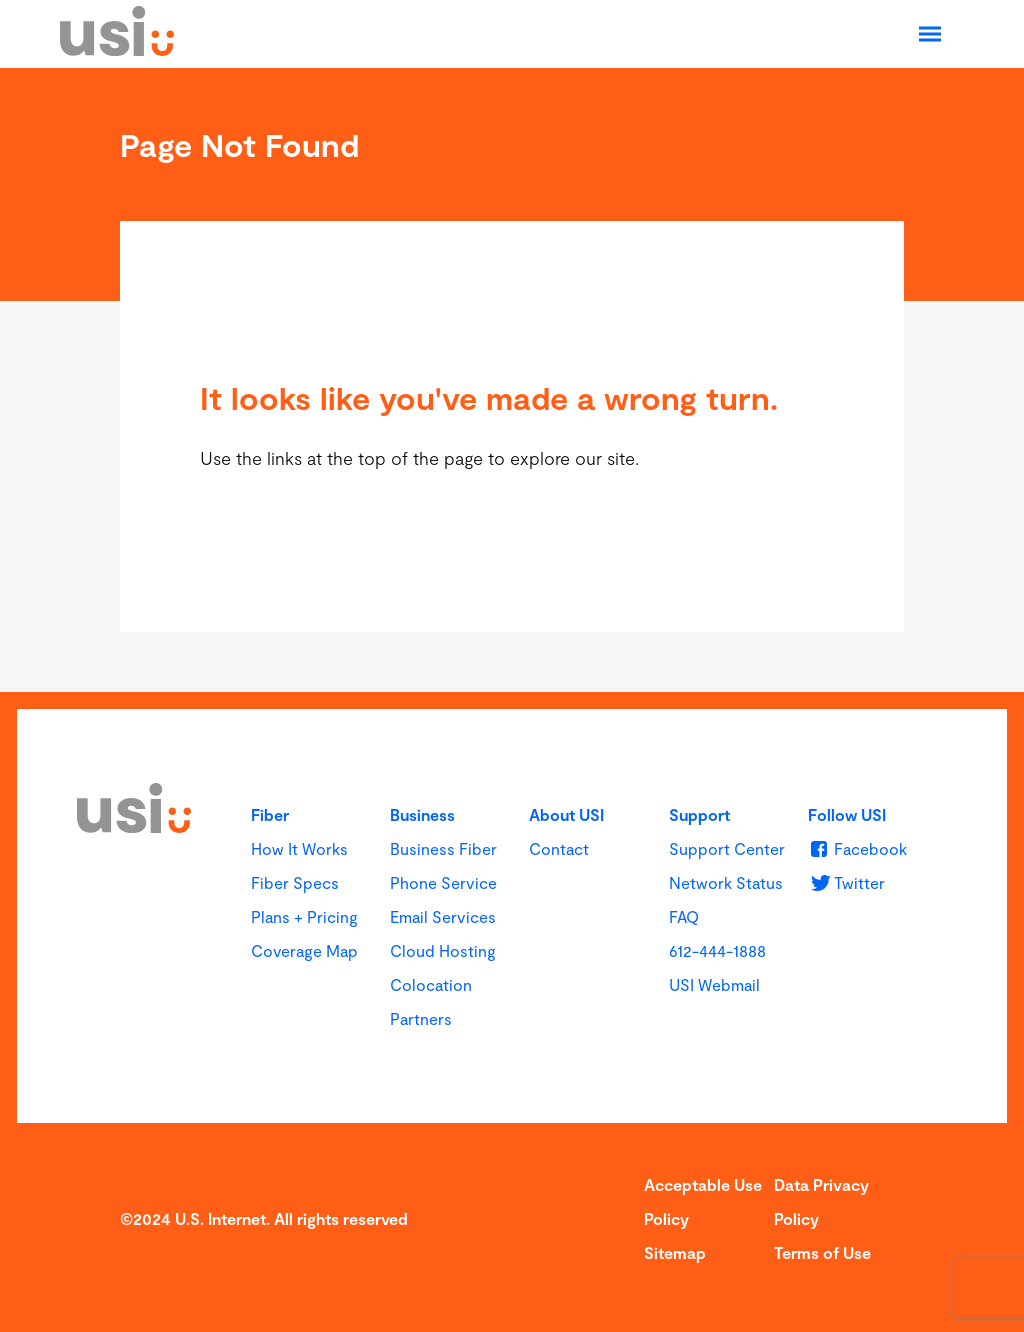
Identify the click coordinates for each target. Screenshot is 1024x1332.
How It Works (299, 848)
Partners (421, 1018)
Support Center (727, 848)
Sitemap (675, 1252)
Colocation (431, 984)
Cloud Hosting (443, 950)
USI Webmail (714, 984)
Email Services (443, 916)
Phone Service (443, 882)
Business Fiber (443, 848)
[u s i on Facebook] (857, 848)
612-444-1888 (717, 950)
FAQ (684, 916)
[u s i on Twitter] (846, 882)
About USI (566, 814)
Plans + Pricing (304, 916)
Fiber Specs (295, 882)
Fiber (270, 814)
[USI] (117, 49)
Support (699, 814)
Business (422, 814)
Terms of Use (822, 1252)
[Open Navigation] (930, 34)
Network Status (726, 882)
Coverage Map (304, 950)
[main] (512, 380)
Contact (559, 848)
